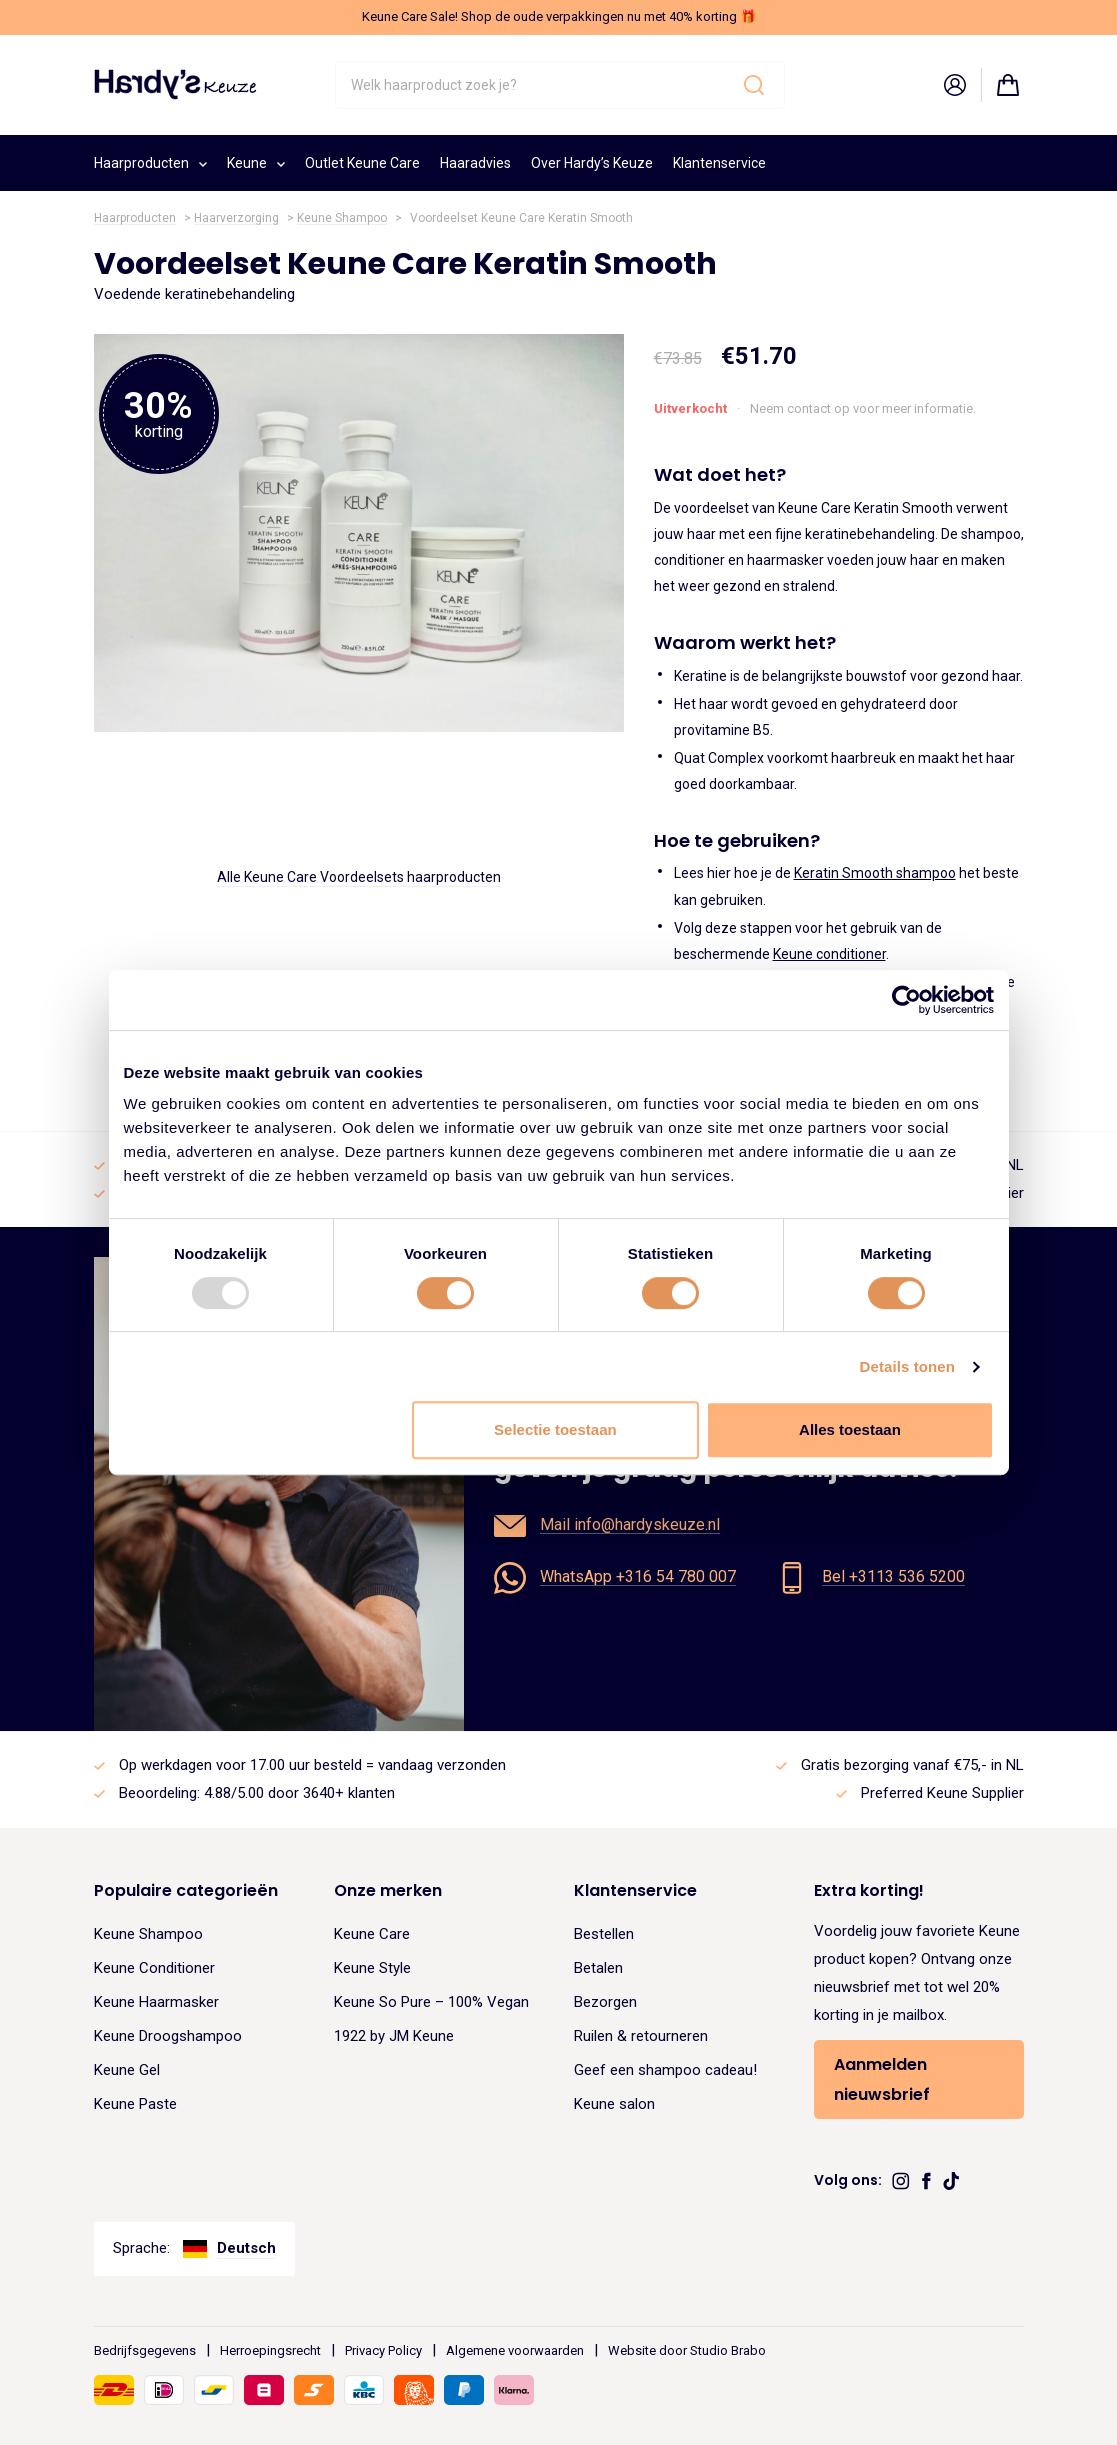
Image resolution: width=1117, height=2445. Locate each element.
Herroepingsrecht (270, 2350)
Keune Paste (135, 2104)
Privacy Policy (383, 2350)
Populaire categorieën (186, 1890)
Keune (256, 160)
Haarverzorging (236, 218)
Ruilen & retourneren (641, 2036)
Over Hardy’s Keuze (592, 163)
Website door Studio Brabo (687, 2350)
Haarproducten (150, 160)
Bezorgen (605, 2002)
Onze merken (388, 1890)
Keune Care (372, 1934)
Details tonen (907, 1366)
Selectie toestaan (555, 1429)
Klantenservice (719, 163)
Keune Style (372, 1968)
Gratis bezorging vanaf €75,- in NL (912, 1765)
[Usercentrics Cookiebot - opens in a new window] (906, 1000)
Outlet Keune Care (362, 163)
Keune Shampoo (342, 218)
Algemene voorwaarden (515, 2350)
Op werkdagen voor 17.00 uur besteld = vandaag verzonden (312, 1765)
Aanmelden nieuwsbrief (882, 2079)
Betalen (598, 1968)
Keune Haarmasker (156, 2002)
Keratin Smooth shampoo (875, 873)
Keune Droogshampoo (168, 2036)
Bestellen (604, 1934)
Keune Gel (127, 2070)
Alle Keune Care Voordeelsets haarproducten (359, 877)
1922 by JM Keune (394, 2036)
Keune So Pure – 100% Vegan (431, 2002)
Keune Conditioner (154, 1968)
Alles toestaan (850, 1429)
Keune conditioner (829, 954)
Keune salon (614, 2104)
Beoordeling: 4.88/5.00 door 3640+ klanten (257, 1793)
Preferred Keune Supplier (942, 1793)
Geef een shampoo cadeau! (665, 2070)
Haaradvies (475, 163)
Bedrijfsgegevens (145, 2350)
